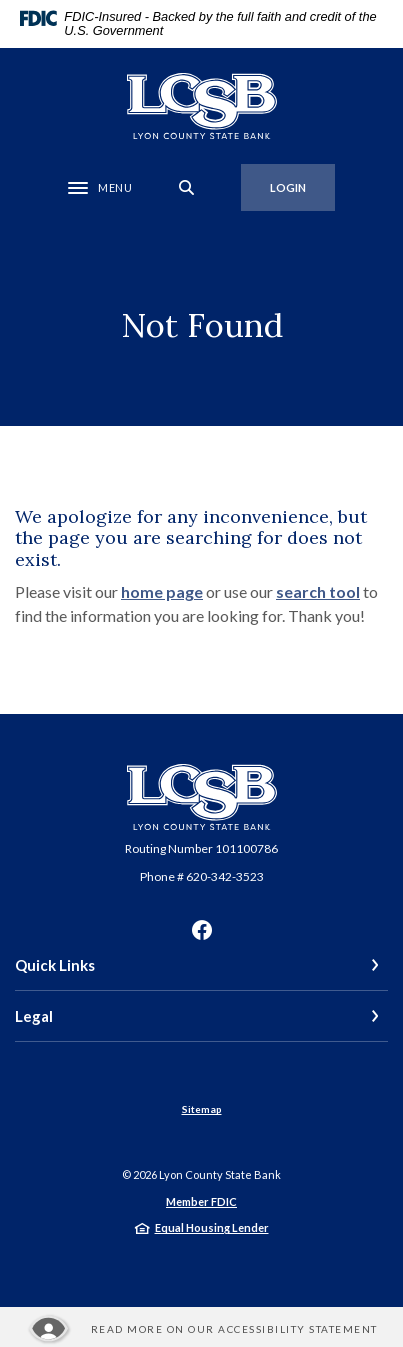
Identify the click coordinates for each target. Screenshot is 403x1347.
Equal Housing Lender (212, 1227)
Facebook (202, 930)
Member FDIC (201, 1201)
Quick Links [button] (55, 965)
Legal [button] (34, 1016)
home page (162, 591)
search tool (318, 591)
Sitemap (202, 1109)
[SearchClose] (187, 187)
